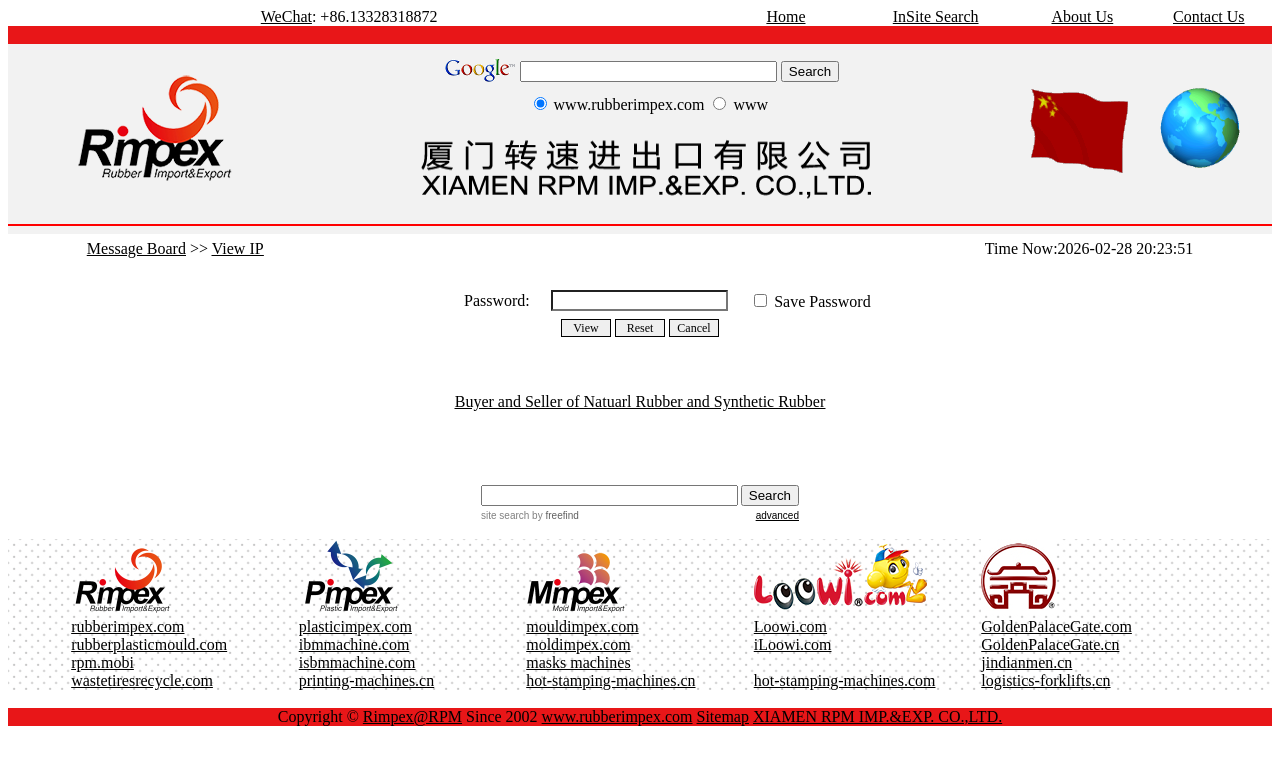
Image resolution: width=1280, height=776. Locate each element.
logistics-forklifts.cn (1045, 680)
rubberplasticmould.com (149, 644)
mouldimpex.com (582, 626)
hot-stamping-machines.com (845, 680)
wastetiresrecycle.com (142, 680)
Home (785, 16)
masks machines (578, 662)
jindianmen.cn (1026, 662)
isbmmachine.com (357, 662)
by (553, 515)
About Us (1082, 16)
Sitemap (723, 716)
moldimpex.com (578, 644)
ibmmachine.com (354, 644)
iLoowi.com (793, 644)
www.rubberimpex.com (617, 716)
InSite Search (936, 16)
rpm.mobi (102, 662)
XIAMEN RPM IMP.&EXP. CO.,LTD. (877, 716)
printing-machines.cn (367, 680)
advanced (777, 515)
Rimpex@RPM (412, 716)
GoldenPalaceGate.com (1056, 626)
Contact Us (1209, 16)
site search (505, 515)
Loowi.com (790, 626)
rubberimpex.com (127, 626)
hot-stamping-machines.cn (610, 680)
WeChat (286, 16)
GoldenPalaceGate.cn (1050, 644)
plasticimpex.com (355, 626)
